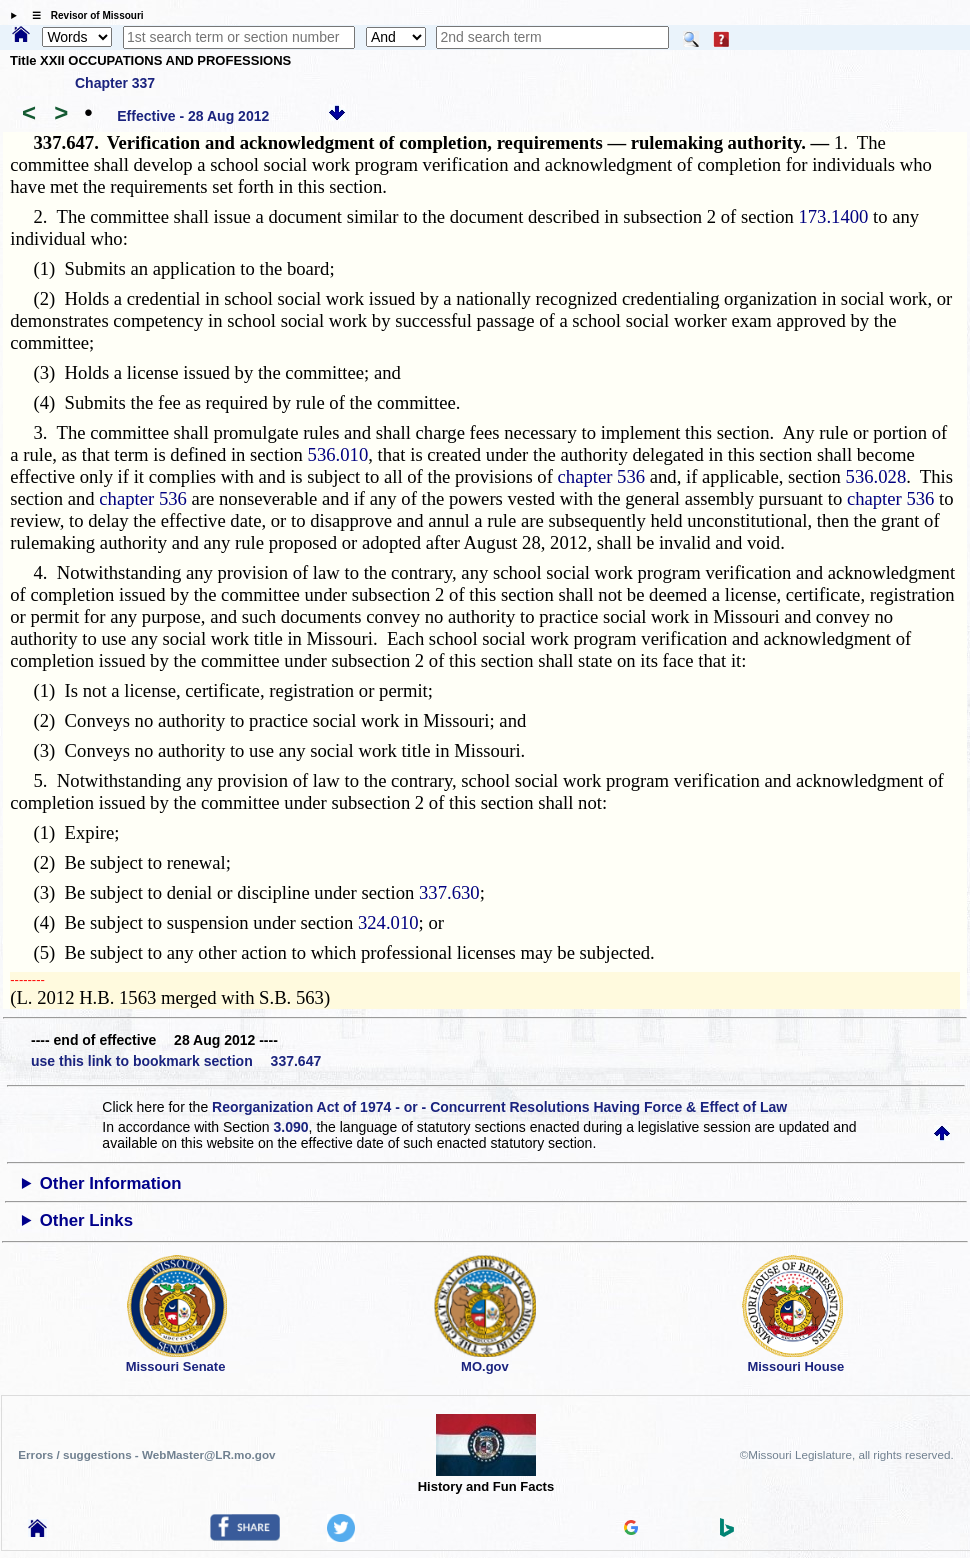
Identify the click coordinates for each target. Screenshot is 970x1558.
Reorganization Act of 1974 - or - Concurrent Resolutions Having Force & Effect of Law (499, 1107)
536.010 (338, 454)
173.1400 (833, 216)
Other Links (86, 1220)
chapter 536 (602, 476)
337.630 (449, 892)
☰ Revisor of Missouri (83, 15)
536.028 (876, 476)
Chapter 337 (115, 83)
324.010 (388, 922)
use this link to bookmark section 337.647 (176, 1061)
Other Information (111, 1183)
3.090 (291, 1127)
